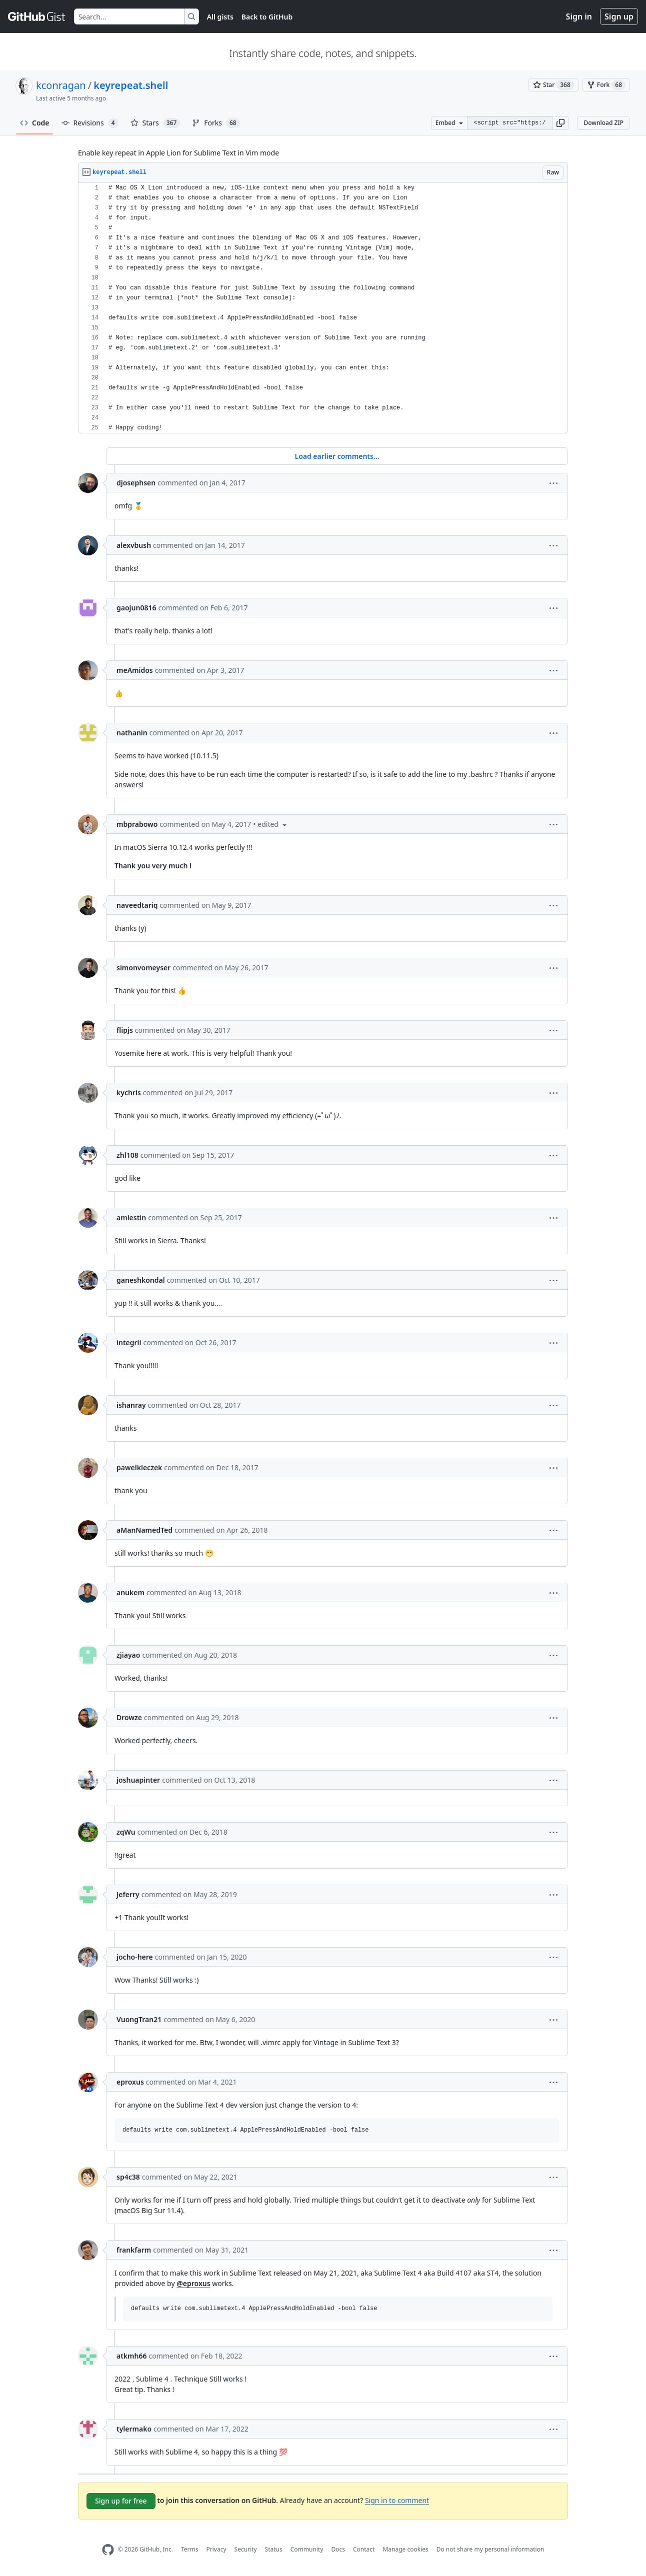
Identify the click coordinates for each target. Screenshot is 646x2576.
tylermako (134, 2429)
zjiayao (128, 1655)
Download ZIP (604, 122)
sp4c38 (128, 2177)
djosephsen (136, 482)
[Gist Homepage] (37, 16)
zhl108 (127, 1155)
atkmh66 (131, 2356)
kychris (128, 1092)
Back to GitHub (267, 16)
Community (307, 2549)
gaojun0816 (136, 607)
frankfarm (133, 2250)
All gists (220, 16)
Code (35, 122)
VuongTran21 (139, 2019)
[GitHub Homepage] (108, 2550)
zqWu (126, 1832)
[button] (560, 123)
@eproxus (193, 2283)
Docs (338, 2549)
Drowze (129, 1717)
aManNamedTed (144, 1530)
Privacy (216, 2549)
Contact (363, 2549)
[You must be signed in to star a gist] (553, 85)
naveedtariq (137, 905)
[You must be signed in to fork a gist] (606, 85)
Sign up (619, 16)
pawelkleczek (139, 1467)
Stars (155, 123)
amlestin (131, 1217)
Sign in (579, 16)
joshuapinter (138, 1780)
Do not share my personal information (490, 2549)
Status (273, 2549)
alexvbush (133, 545)
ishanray (131, 1405)
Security (245, 2549)
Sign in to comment (397, 2500)
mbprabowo (137, 824)
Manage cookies (405, 2549)
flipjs (124, 1030)
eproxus (130, 2082)
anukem (130, 1592)
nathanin (132, 732)
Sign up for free (121, 2501)
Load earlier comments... (336, 456)
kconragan (61, 85)
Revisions (90, 123)
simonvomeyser (143, 967)
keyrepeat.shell (131, 85)
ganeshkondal (140, 1280)
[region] (323, 308)
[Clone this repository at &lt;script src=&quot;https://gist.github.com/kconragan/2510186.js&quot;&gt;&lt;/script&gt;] (509, 123)
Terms (189, 2549)
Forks (216, 123)
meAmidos (134, 670)
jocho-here (134, 1957)
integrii (129, 1342)
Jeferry (128, 1894)
